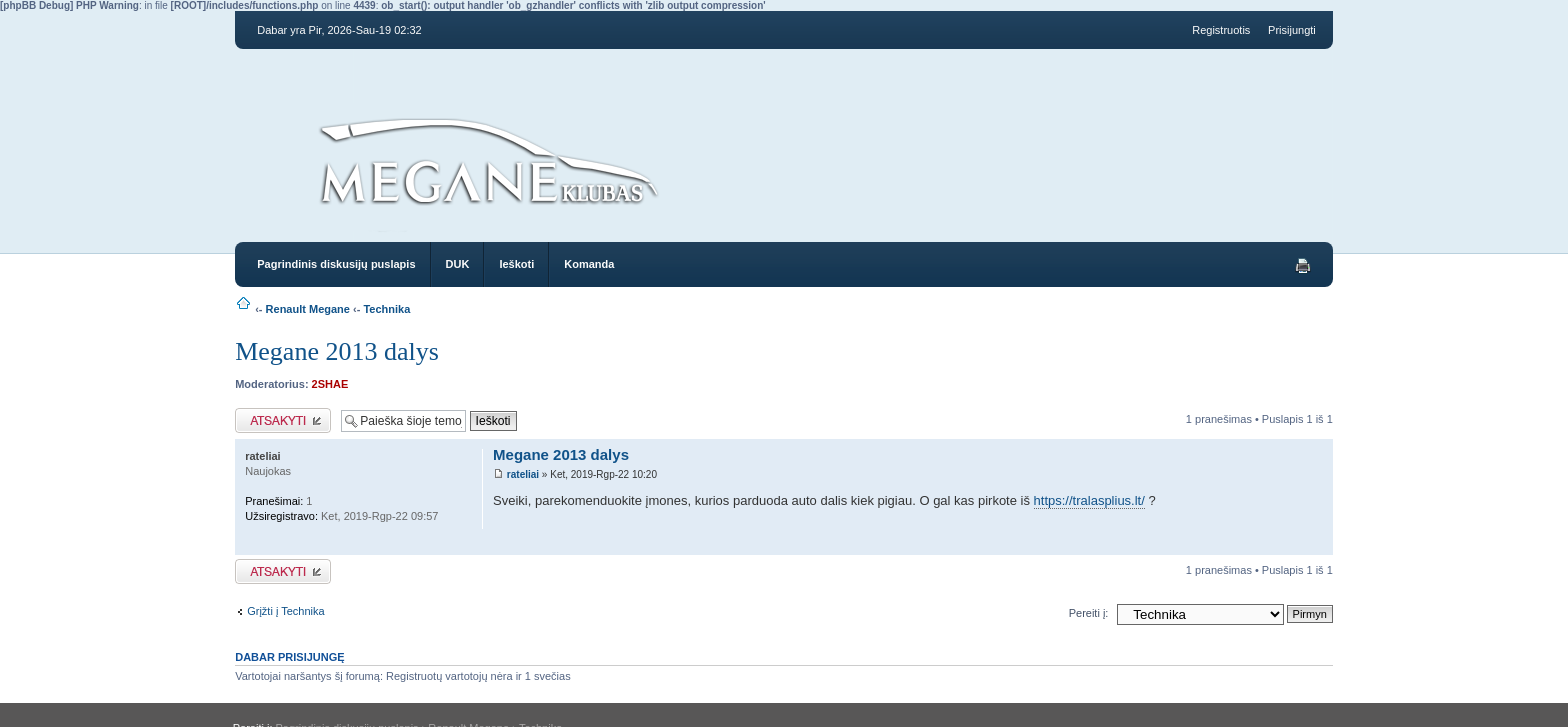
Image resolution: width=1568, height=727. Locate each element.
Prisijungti (1292, 30)
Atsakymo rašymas (283, 420)
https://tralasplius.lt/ (1089, 500)
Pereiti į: (1089, 613)
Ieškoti (516, 264)
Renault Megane (308, 309)
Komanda (589, 264)
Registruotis (1221, 30)
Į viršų (1317, 544)
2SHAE (330, 384)
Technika (386, 309)
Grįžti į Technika (285, 611)
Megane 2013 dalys (337, 351)
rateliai (523, 474)
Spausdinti (1303, 266)
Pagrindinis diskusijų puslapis (336, 264)
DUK (458, 264)
